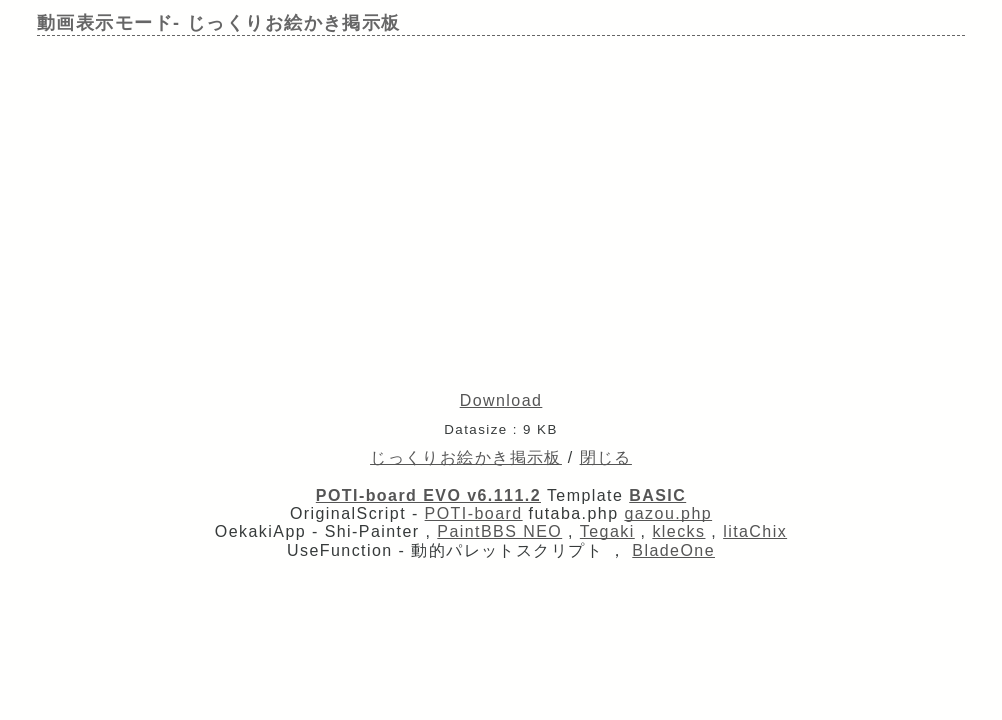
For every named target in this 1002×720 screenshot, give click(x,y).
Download (501, 400)
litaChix (755, 531)
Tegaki (607, 531)
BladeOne (673, 550)
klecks (678, 531)
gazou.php (668, 513)
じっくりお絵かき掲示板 (466, 457)
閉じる (606, 457)
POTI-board (474, 513)
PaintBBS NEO (499, 531)
